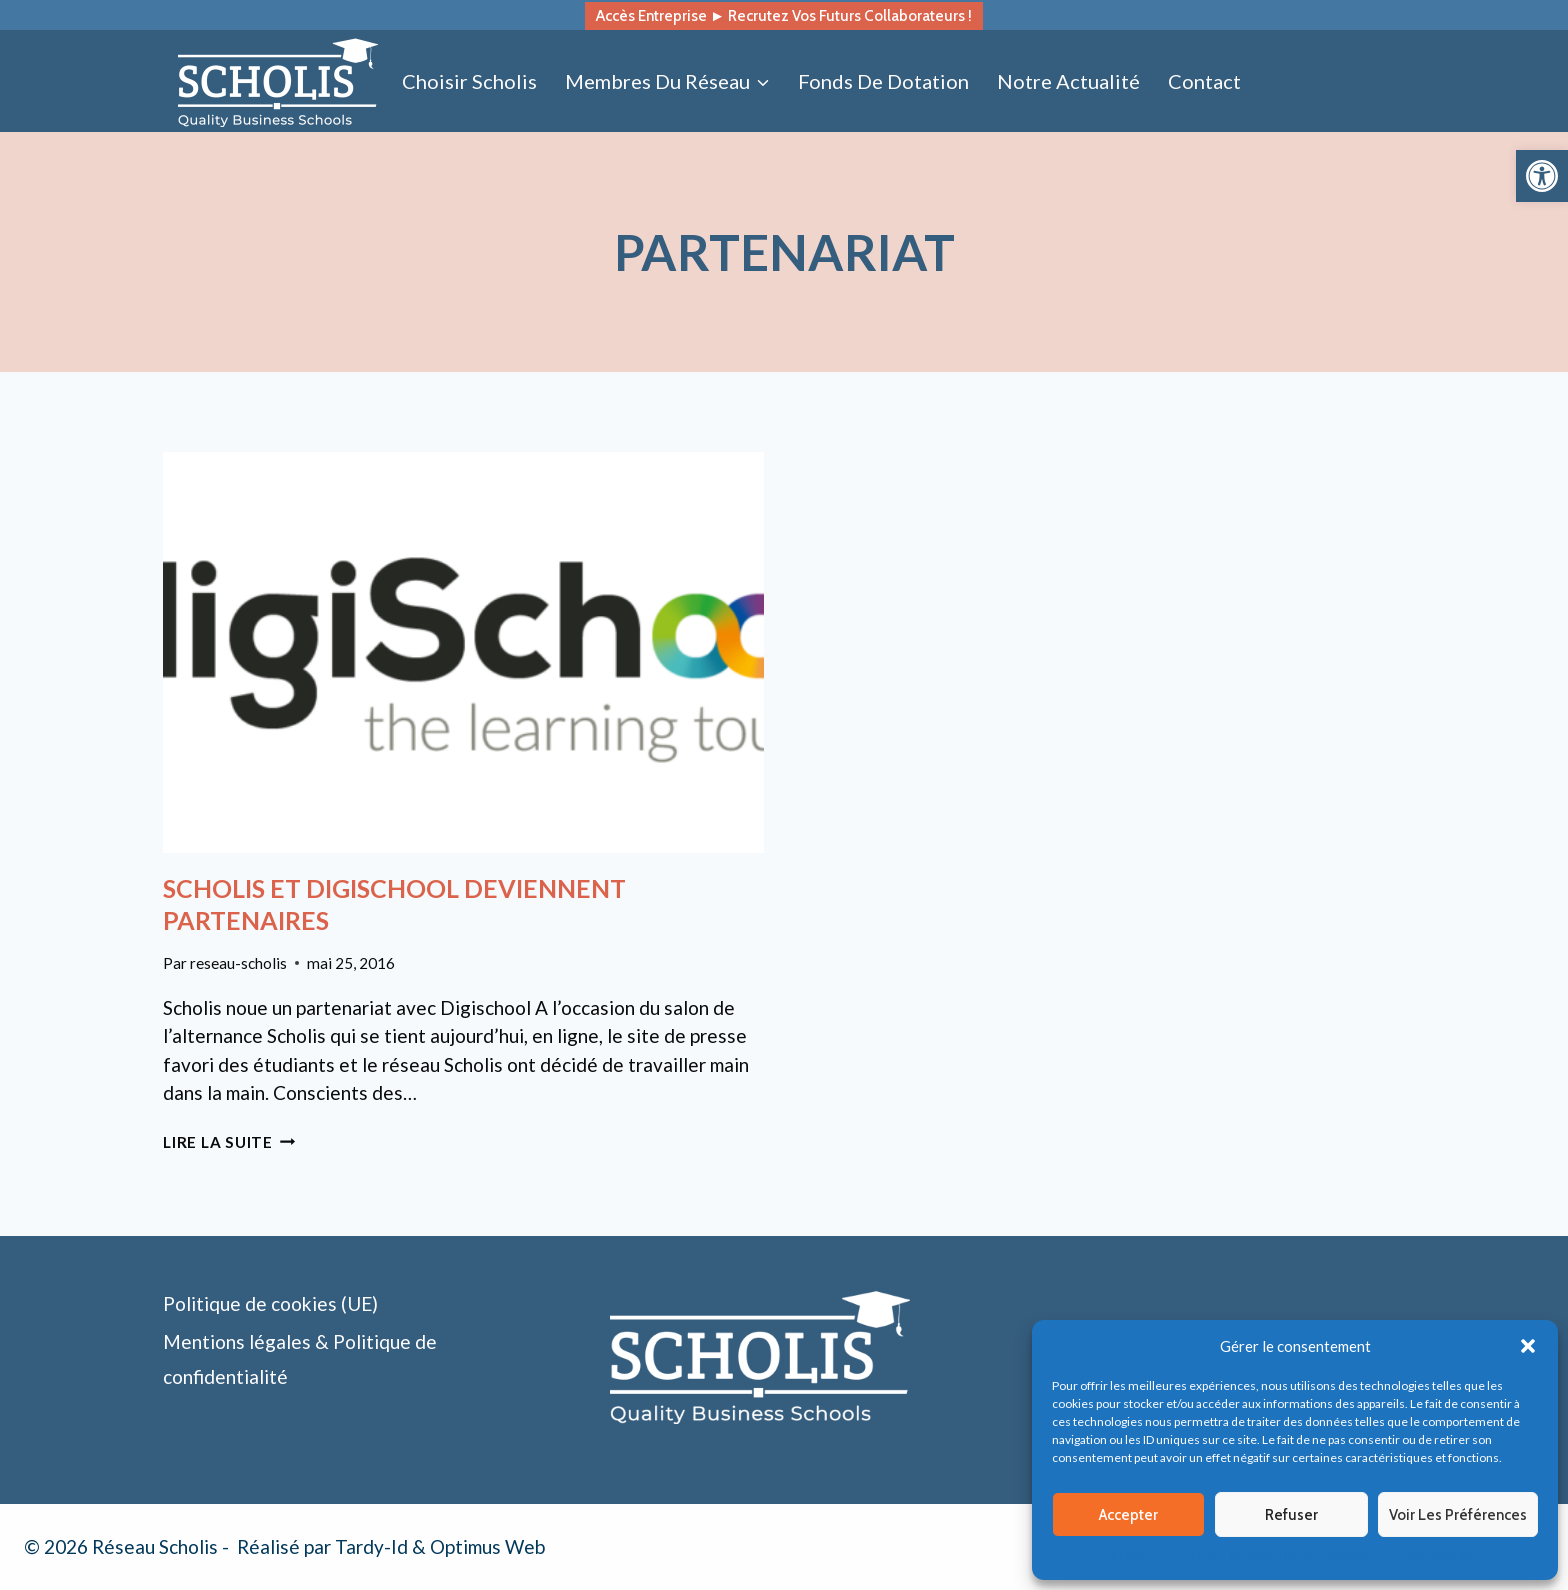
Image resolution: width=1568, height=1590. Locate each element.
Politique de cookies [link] (1166, 1555)
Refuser (1291, 1515)
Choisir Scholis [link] (469, 81)
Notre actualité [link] (1068, 81)
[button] (1528, 1346)
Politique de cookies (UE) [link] (270, 1303)
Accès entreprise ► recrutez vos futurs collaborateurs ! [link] (784, 15)
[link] (1542, 176)
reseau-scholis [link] (238, 963)
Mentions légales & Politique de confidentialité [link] (1354, 1555)
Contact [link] (1204, 81)
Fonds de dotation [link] (883, 81)
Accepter (1128, 1515)
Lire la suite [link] (229, 1142)
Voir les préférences (1458, 1515)
